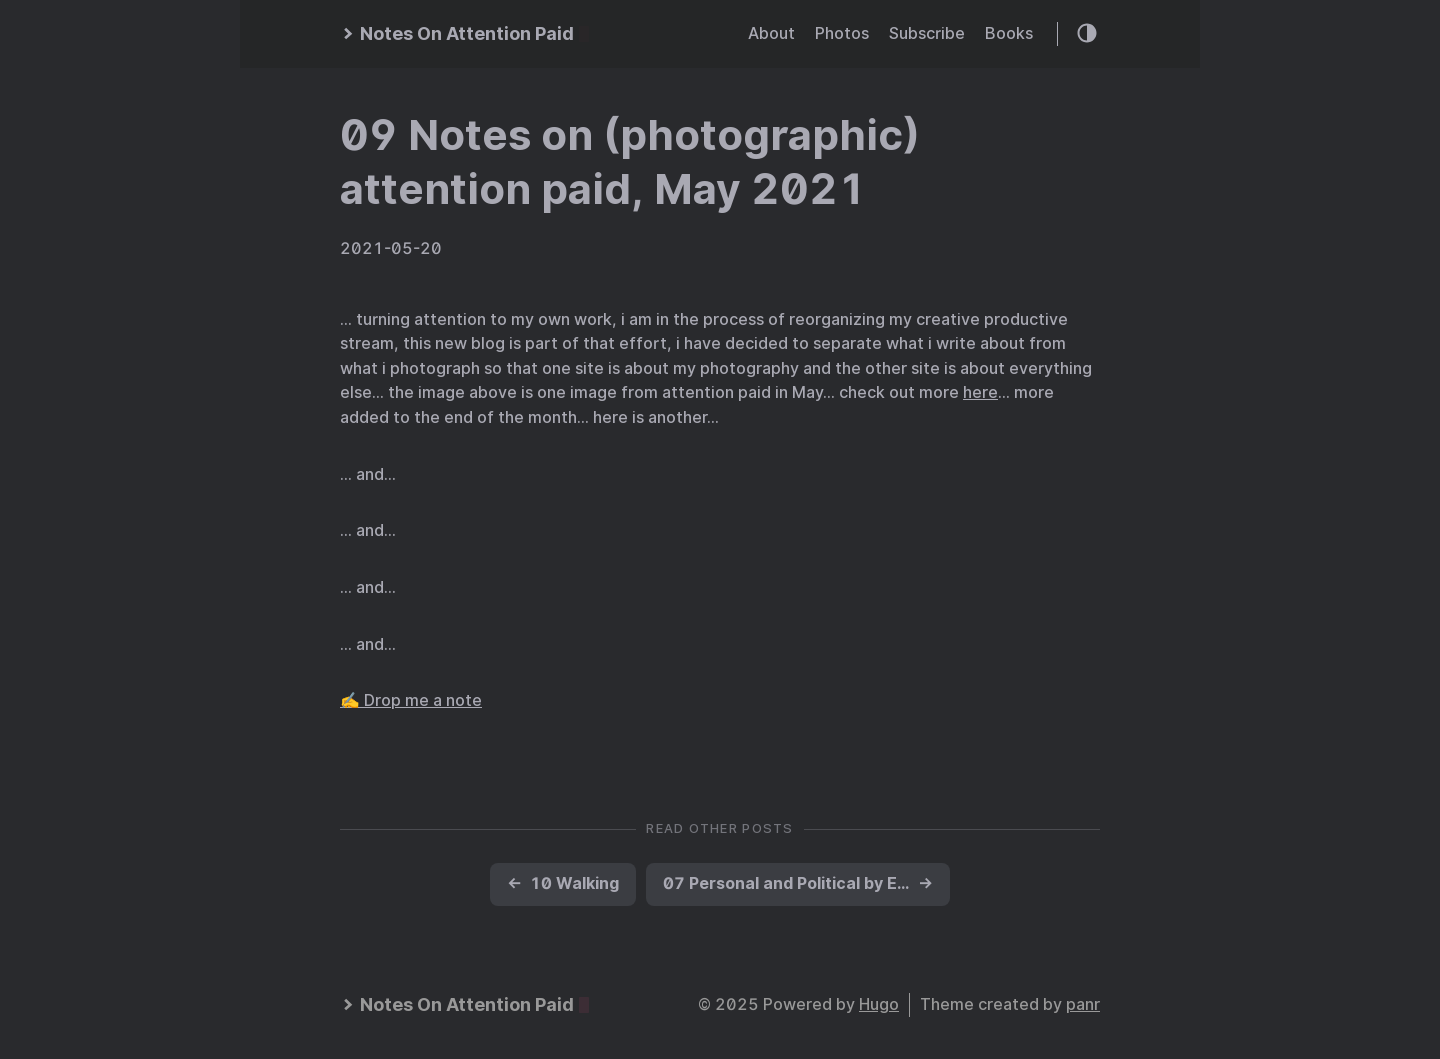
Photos (842, 33)
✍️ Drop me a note (411, 700)
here (980, 392)
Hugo (879, 1004)
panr (1083, 1004)
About (771, 33)
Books (1009, 33)
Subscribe (927, 33)
